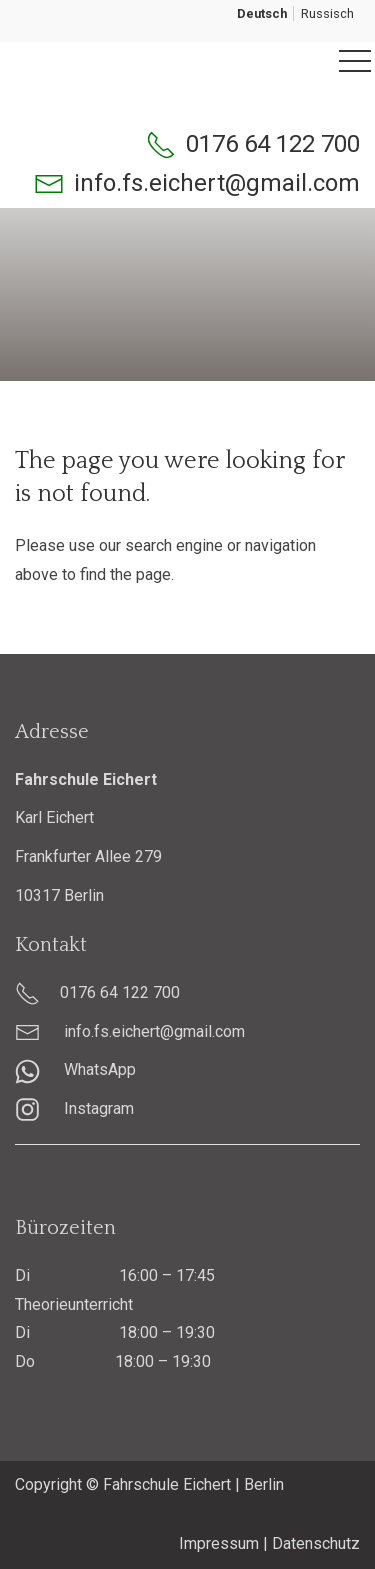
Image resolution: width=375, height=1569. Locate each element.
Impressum (219, 1543)
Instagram (74, 1108)
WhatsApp (75, 1069)
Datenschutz (316, 1543)
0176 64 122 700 (273, 144)
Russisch (327, 13)
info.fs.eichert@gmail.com (217, 183)
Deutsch (262, 13)
